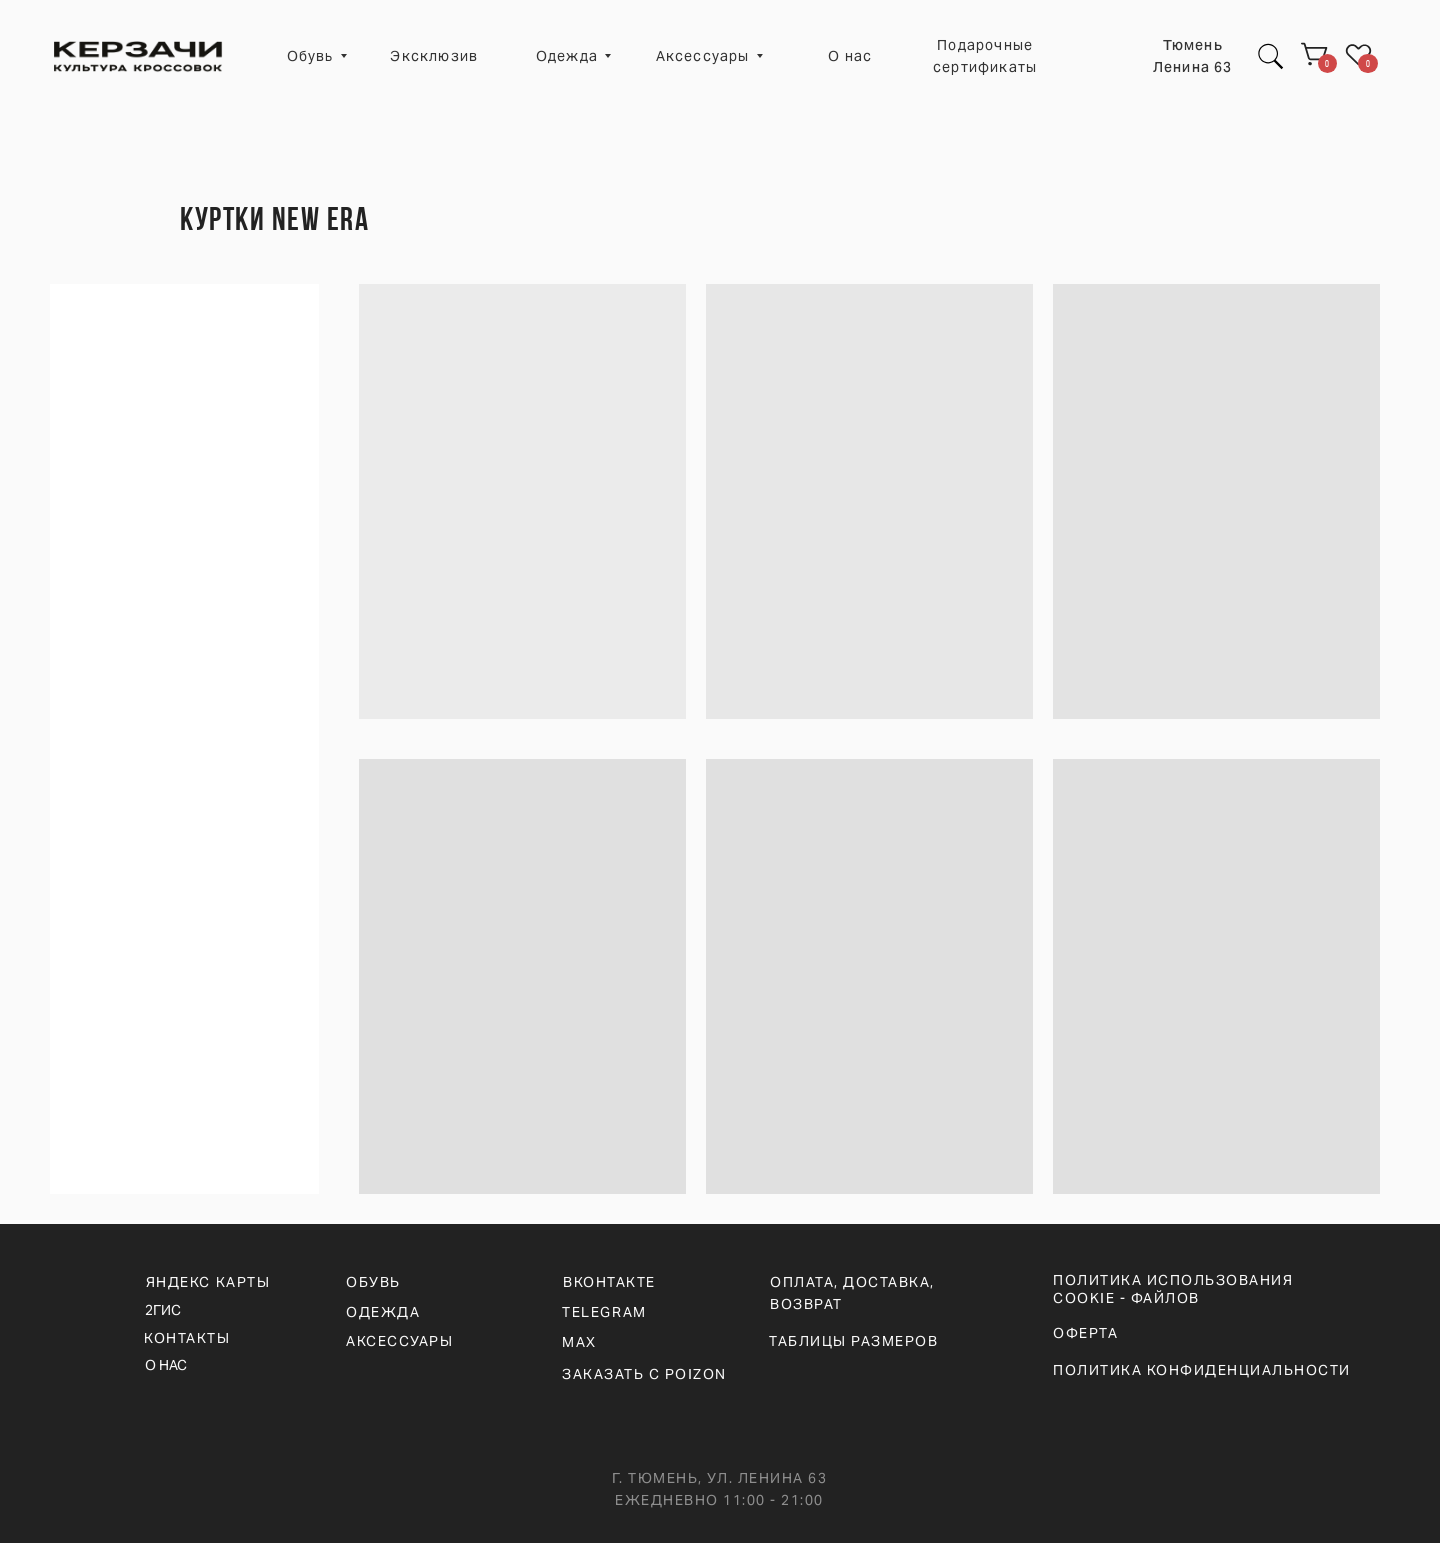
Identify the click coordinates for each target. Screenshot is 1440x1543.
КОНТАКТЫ (187, 1338)
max (579, 1342)
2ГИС (163, 1310)
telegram (604, 1312)
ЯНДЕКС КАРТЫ (208, 1282)
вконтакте (609, 1282)
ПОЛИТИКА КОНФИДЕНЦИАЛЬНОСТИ (1202, 1370)
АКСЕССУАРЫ (399, 1341)
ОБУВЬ (373, 1282)
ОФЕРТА (1085, 1333)
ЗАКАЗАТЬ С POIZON (644, 1374)
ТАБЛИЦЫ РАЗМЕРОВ (853, 1341)
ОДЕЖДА (383, 1312)
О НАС (166, 1365)
